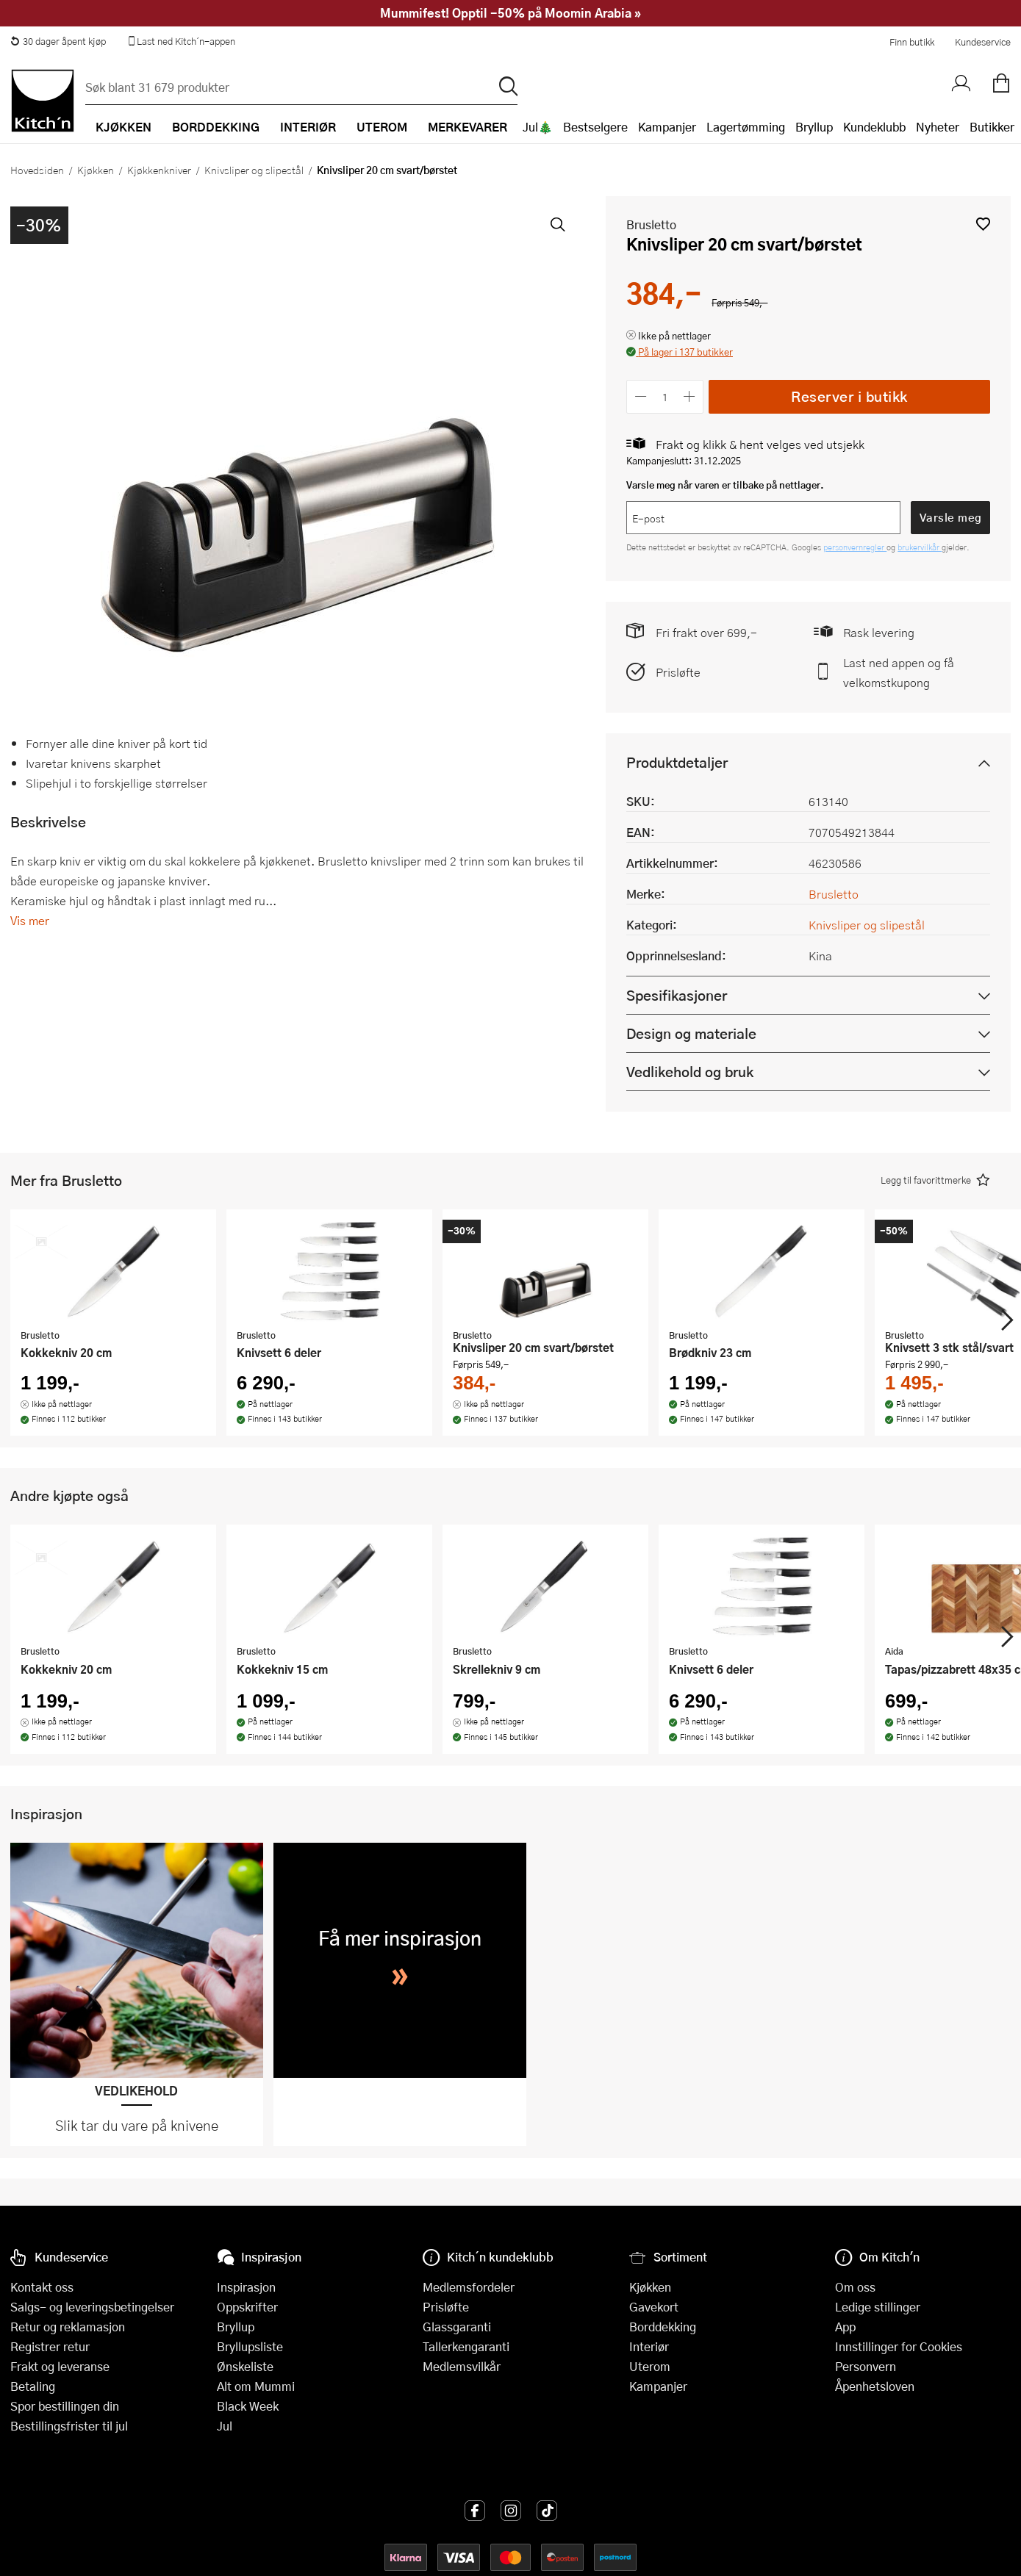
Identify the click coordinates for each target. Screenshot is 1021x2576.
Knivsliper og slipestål (254, 170)
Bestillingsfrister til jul (69, 2425)
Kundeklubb (874, 126)
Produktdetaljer (677, 762)
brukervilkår (920, 547)
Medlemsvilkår (462, 2366)
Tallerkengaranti (466, 2346)
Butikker (992, 126)
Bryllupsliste (250, 2346)
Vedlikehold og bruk (689, 1071)
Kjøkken (95, 170)
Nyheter (937, 126)
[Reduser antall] (640, 396)
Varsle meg (951, 517)
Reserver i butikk (849, 396)
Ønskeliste (245, 2366)
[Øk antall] (689, 396)
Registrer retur (50, 2346)
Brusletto (651, 224)
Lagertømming (745, 126)
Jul (224, 2425)
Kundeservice (983, 41)
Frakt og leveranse (60, 2366)
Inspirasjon (246, 2286)
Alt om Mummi (256, 2386)
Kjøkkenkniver (159, 170)
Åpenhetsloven (874, 2386)
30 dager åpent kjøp (58, 41)
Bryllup (814, 126)
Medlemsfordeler (469, 2286)
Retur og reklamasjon (67, 2326)
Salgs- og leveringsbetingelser (92, 2306)
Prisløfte (678, 671)
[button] (983, 224)
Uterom (649, 2366)
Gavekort (653, 2306)
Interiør (649, 2346)
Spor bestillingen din (64, 2405)
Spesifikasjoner (676, 995)
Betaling (32, 2386)
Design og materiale (691, 1033)
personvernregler (854, 547)
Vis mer (29, 920)
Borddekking (662, 2326)
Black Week (248, 2405)
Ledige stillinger (877, 2306)
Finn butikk (911, 41)
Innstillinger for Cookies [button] (898, 2346)
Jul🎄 (538, 126)
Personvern (865, 2366)
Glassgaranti (457, 2326)
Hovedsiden (37, 170)
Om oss (855, 2286)
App (845, 2326)
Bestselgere (595, 126)
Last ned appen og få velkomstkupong (898, 672)
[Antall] (665, 396)
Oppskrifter (247, 2306)
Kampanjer (667, 126)
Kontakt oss (42, 2286)
